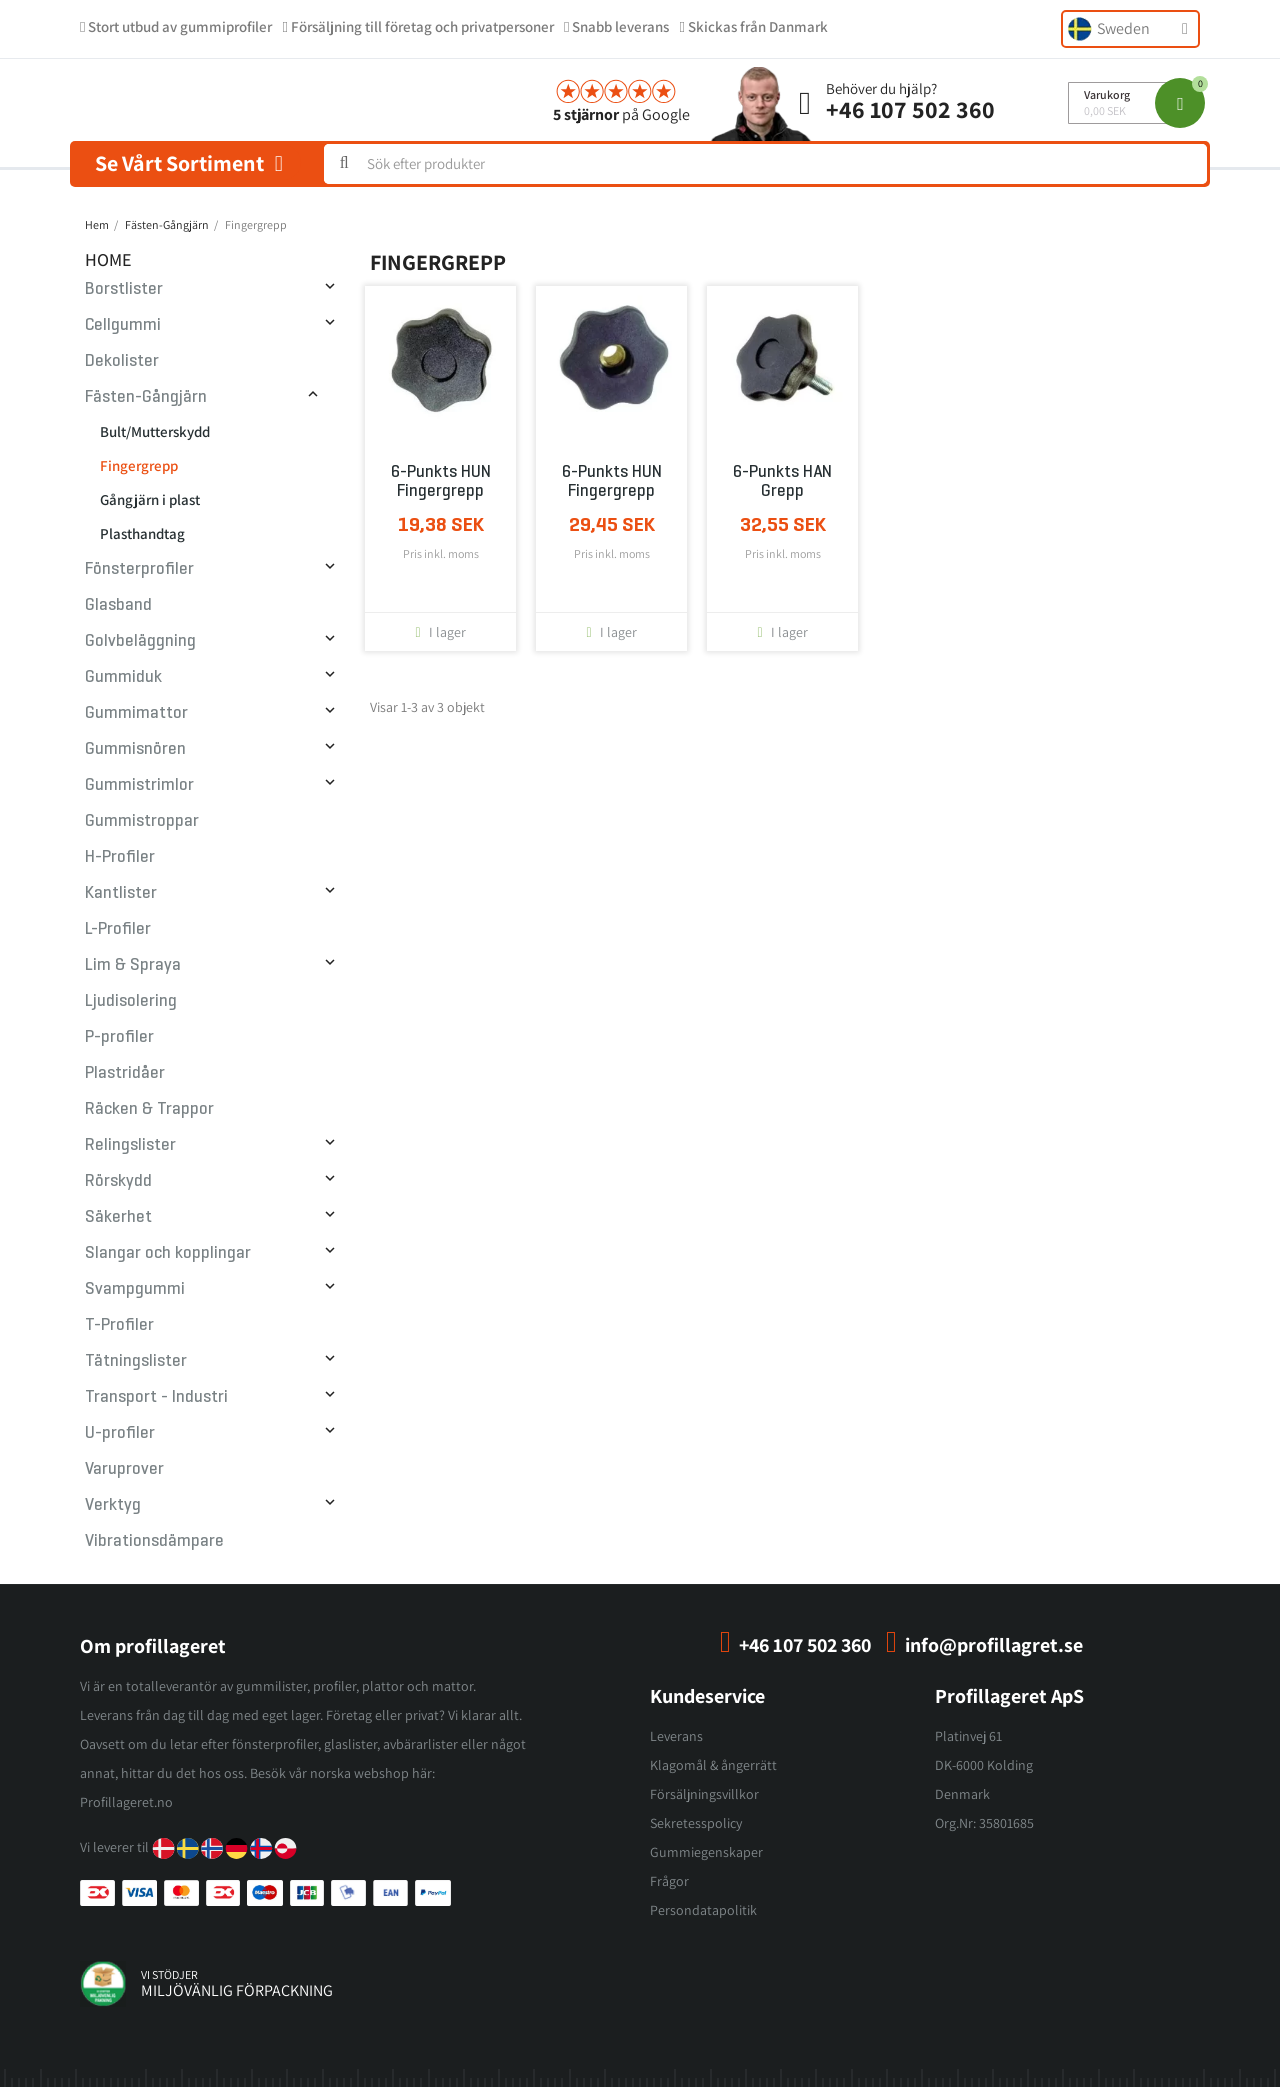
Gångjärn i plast (150, 499)
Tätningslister (136, 1360)
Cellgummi (123, 324)
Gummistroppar (142, 820)
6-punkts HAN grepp (782, 481)
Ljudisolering (131, 1000)
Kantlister (121, 892)
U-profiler (120, 1432)
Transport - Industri (156, 1396)
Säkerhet (118, 1216)
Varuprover (124, 1468)
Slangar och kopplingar (168, 1252)
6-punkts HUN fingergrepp (441, 481)
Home (108, 259)
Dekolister (122, 360)
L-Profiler (118, 928)
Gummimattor (136, 712)
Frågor (669, 1881)
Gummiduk (123, 676)
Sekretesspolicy (696, 1823)
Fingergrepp (139, 465)
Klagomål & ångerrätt (713, 1765)
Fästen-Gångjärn (146, 396)
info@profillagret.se (994, 1645)
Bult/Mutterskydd (155, 431)
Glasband (118, 604)
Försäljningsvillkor (704, 1794)
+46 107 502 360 (910, 109)
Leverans (676, 1736)
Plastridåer (125, 1072)
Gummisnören (135, 748)
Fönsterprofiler (139, 568)
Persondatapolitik (703, 1910)
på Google (621, 114)
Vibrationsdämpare (154, 1540)
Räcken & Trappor (149, 1108)
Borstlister (124, 288)
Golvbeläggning (140, 640)
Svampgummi (135, 1288)
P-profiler (119, 1036)
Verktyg (113, 1504)
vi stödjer (169, 1974)
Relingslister (130, 1144)
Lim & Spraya (133, 964)
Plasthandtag (142, 533)
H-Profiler (120, 856)
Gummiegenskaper (706, 1852)
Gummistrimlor (139, 784)
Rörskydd (118, 1180)
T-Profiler (119, 1324)
